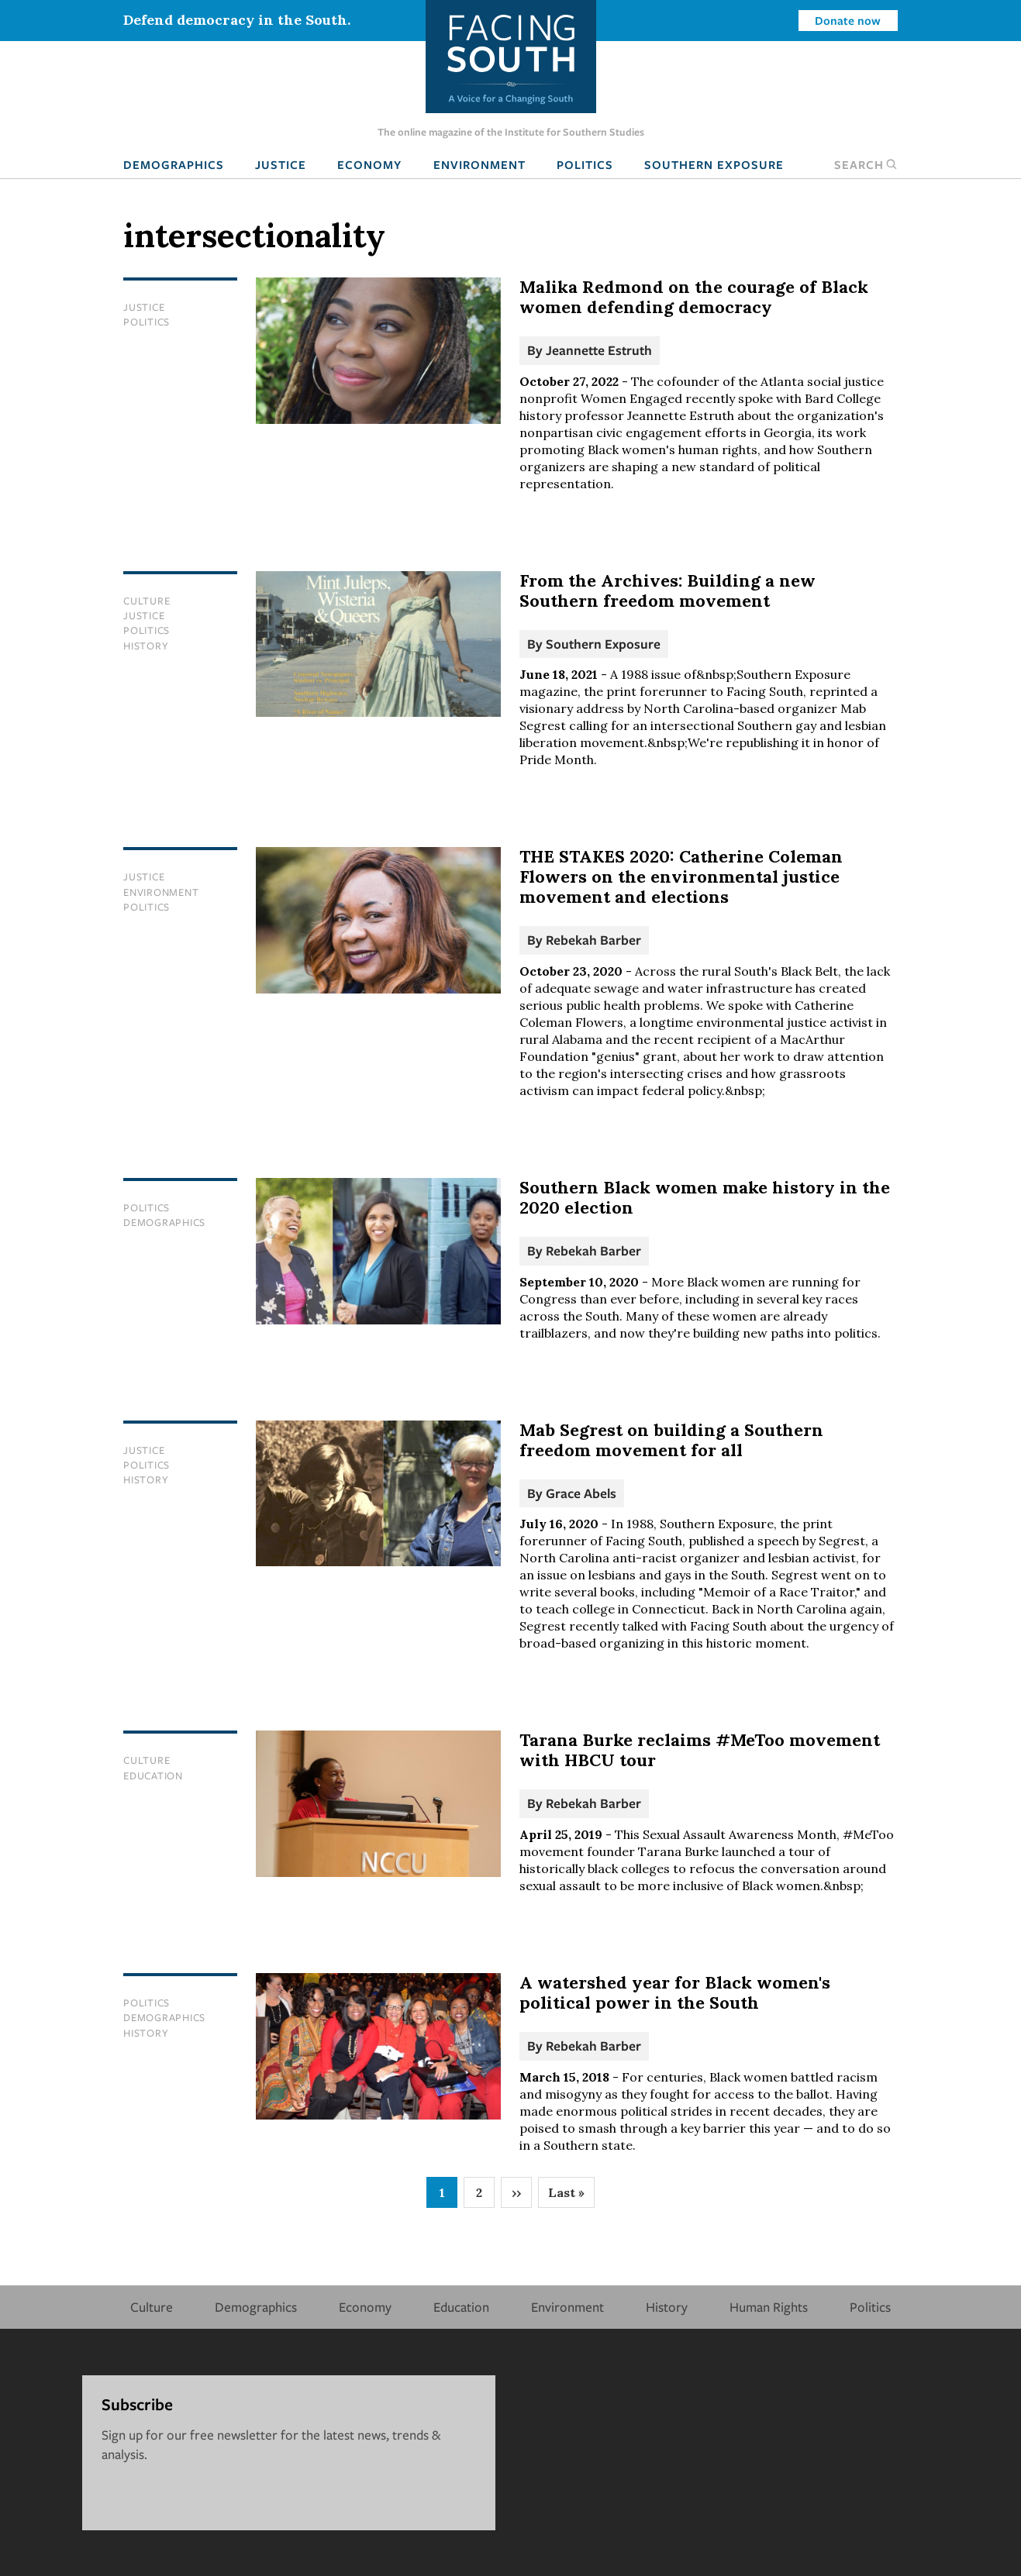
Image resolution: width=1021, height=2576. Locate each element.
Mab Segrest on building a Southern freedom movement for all (671, 1440)
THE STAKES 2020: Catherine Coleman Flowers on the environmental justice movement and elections (681, 876)
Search (866, 164)
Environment (479, 164)
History (145, 646)
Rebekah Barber (593, 940)
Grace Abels (581, 1493)
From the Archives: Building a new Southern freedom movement (667, 590)
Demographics (173, 164)
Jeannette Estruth (599, 350)
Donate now (848, 20)
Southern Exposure (714, 164)
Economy (369, 164)
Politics (585, 164)
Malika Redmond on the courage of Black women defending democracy (693, 297)
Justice (280, 164)
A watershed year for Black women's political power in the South (674, 1992)
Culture (146, 601)
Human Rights (769, 2307)
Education (153, 1775)
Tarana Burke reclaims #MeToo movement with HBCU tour (699, 1750)
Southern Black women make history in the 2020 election (704, 1197)
